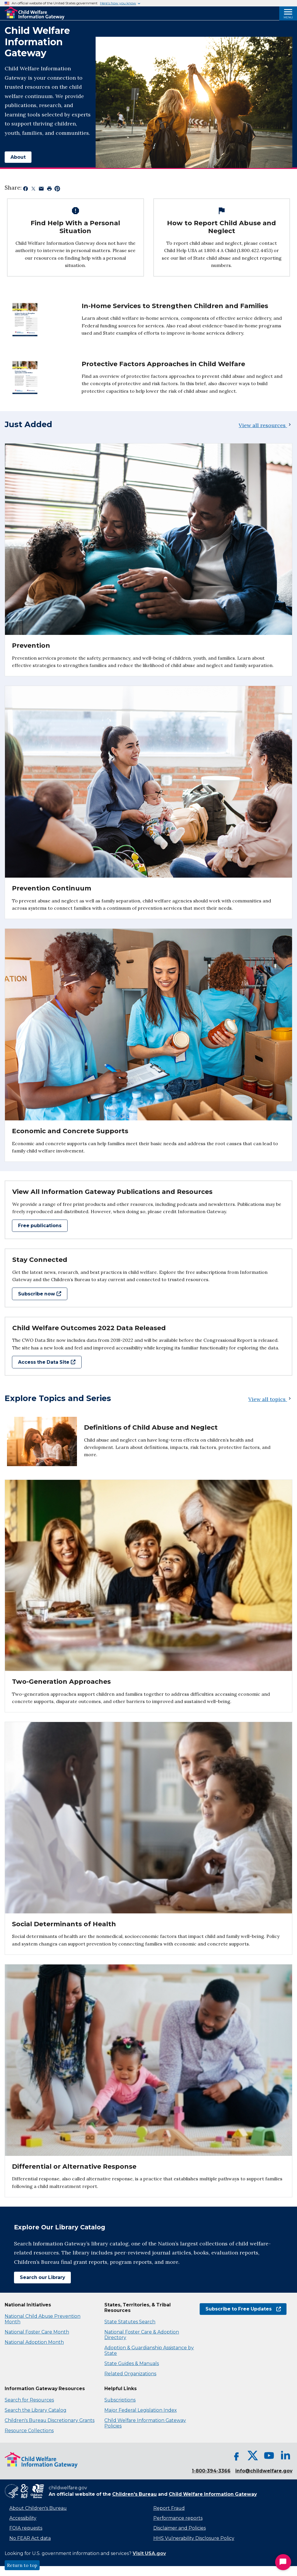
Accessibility (22, 2518)
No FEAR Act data (30, 2538)
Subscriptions (120, 2400)
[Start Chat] (283, 2562)
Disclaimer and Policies (179, 2528)
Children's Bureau (134, 2494)
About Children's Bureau (38, 2508)
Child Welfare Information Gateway (213, 2494)
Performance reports (178, 2518)
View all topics (270, 1399)
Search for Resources (29, 2400)
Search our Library (42, 2277)
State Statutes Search (129, 2321)
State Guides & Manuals (131, 2363)
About (18, 157)
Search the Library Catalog (35, 2410)
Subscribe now (39, 1293)
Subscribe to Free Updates (243, 2309)
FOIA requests (25, 2528)
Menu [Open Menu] (288, 17)
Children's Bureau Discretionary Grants (49, 2420)
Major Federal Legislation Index (140, 2410)
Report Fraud (169, 2508)
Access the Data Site (46, 1362)
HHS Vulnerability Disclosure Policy (193, 2538)
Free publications (39, 1225)
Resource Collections (29, 2430)
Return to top (22, 2565)
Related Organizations (130, 2373)
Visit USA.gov (149, 2553)
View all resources (265, 425)
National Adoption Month (34, 2342)
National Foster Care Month (37, 2332)
